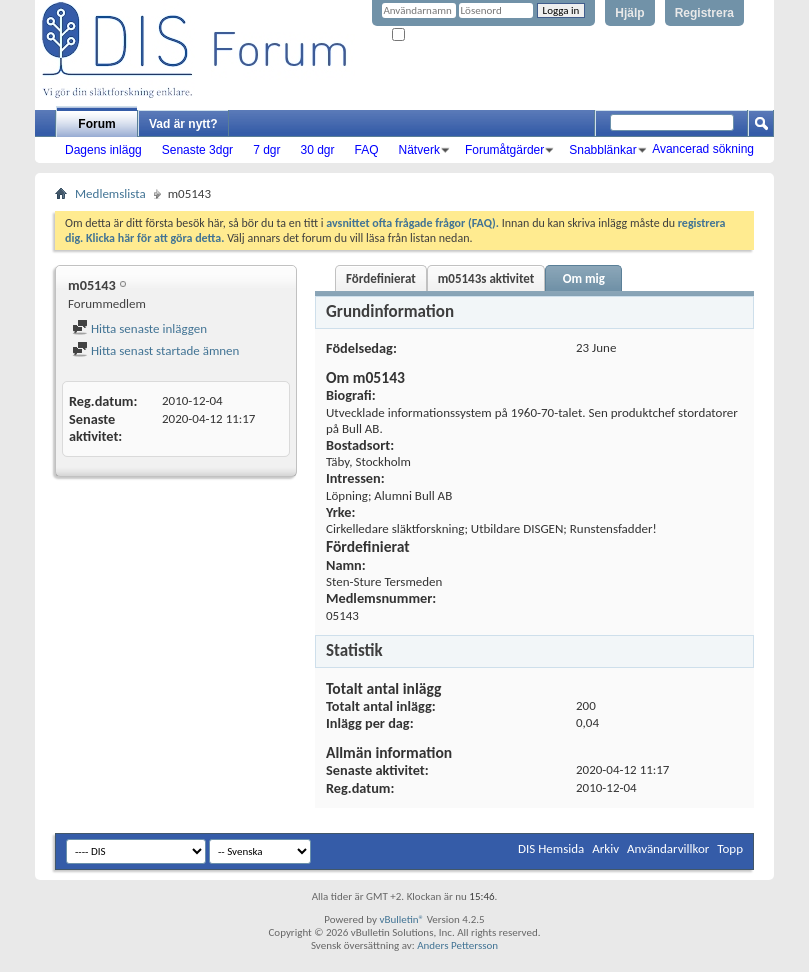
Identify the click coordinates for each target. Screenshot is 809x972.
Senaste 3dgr (197, 150)
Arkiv (605, 848)
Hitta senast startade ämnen (155, 350)
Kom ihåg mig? (433, 35)
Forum (96, 124)
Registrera (704, 13)
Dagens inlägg (103, 150)
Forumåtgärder (504, 150)
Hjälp (629, 13)
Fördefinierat (381, 278)
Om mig (584, 278)
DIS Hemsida (551, 848)
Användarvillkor (668, 848)
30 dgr (317, 150)
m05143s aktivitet (486, 278)
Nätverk (419, 150)
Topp (730, 848)
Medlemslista (110, 193)
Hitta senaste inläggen (139, 328)
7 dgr (266, 150)
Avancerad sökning (703, 149)
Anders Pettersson (457, 945)
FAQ (367, 150)
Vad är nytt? (183, 124)
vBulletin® (401, 919)
